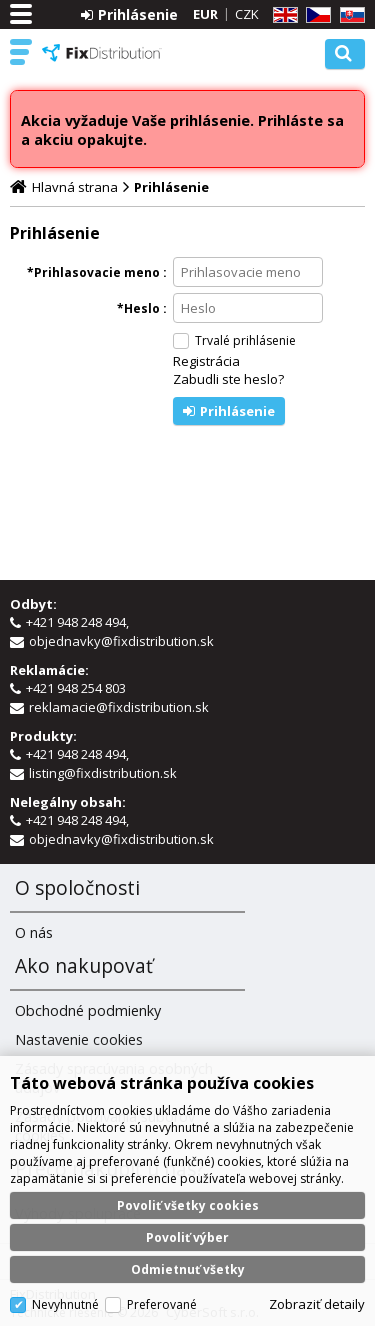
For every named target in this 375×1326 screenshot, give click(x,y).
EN (282, 15)
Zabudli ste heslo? (228, 379)
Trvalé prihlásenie (245, 340)
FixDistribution (102, 53)
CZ (315, 15)
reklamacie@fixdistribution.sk (119, 707)
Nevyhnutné (65, 1304)
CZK (247, 14)
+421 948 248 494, (79, 622)
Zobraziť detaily (317, 1304)
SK (349, 15)
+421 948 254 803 (77, 688)
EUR (205, 14)
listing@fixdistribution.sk (103, 773)
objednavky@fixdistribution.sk (121, 641)
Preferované (162, 1304)
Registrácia (206, 361)
